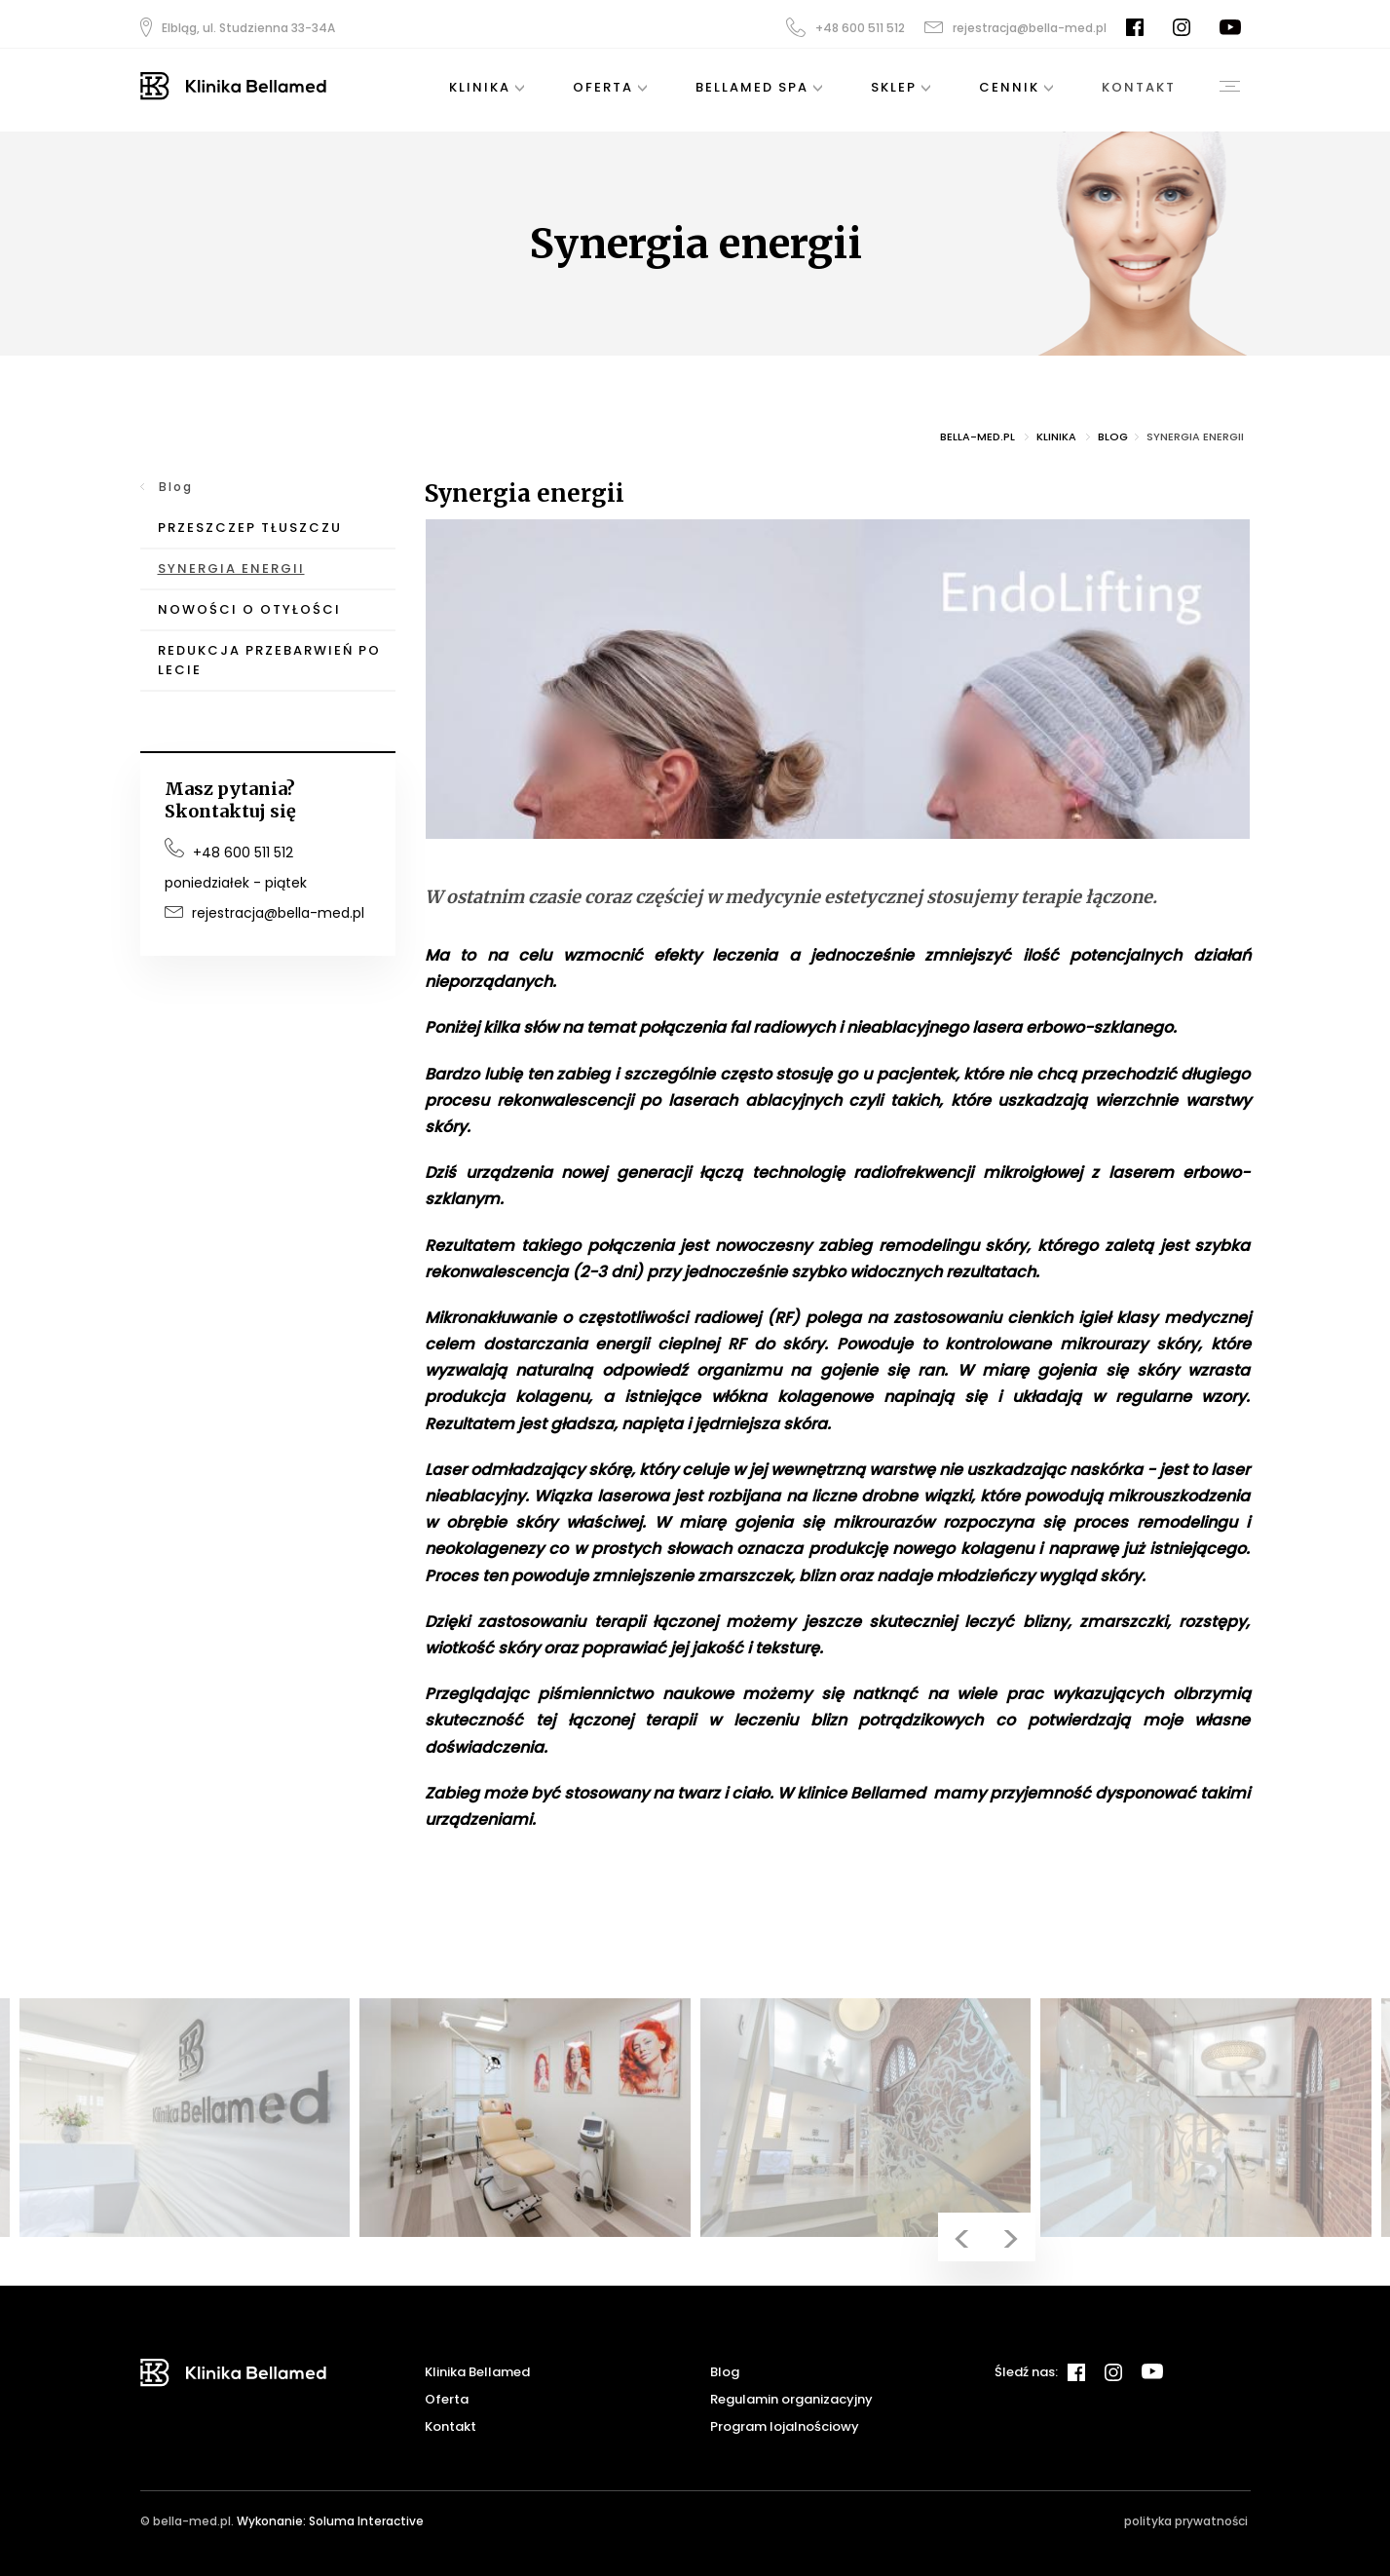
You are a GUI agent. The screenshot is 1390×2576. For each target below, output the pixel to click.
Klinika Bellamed (477, 2372)
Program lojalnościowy (784, 2426)
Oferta (447, 2399)
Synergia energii (231, 568)
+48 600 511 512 (845, 27)
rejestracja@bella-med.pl (1015, 27)
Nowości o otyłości (249, 609)
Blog (175, 486)
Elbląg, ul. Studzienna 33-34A (237, 27)
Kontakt (450, 2426)
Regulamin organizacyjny (791, 2399)
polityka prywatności (1186, 2521)
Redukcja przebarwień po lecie (269, 660)
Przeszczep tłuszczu (250, 527)
